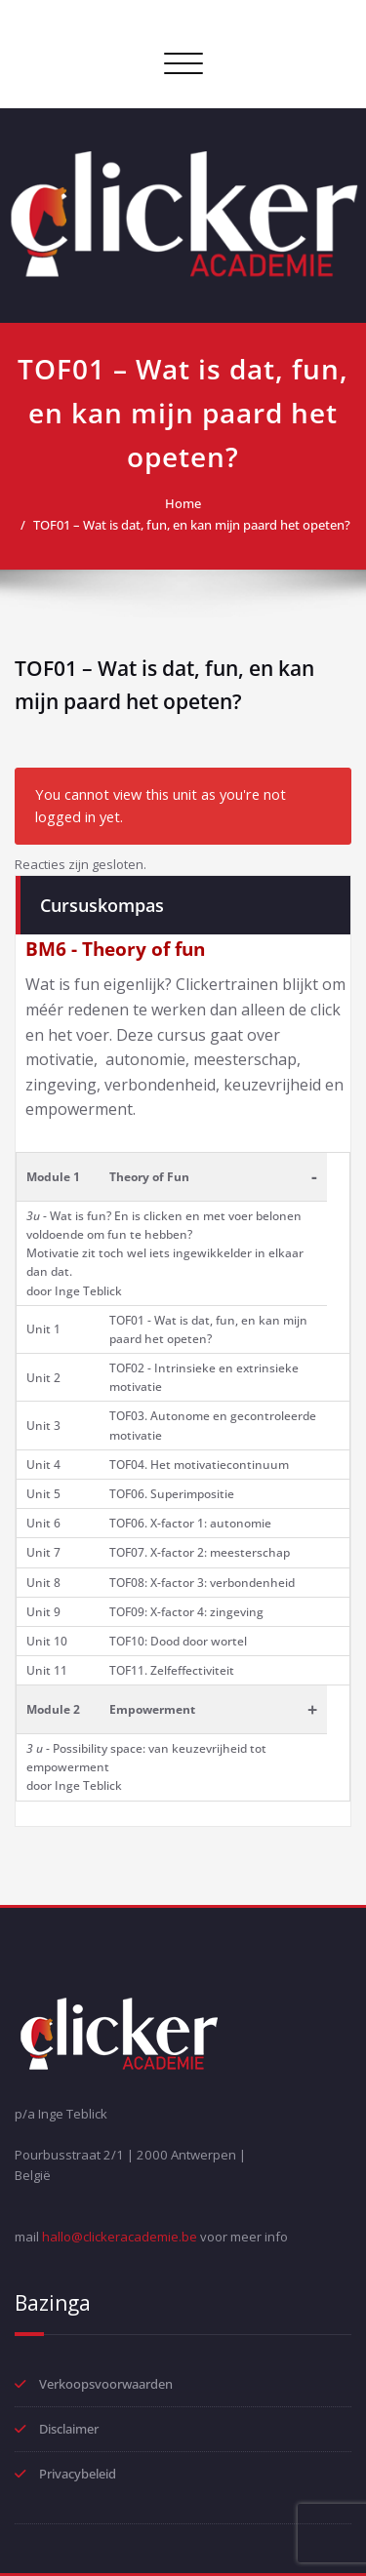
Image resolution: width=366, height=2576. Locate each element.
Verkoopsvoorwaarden (106, 2384)
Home (183, 503)
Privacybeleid (77, 2473)
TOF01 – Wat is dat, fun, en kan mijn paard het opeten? (191, 525)
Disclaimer (69, 2428)
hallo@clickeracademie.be (119, 2236)
